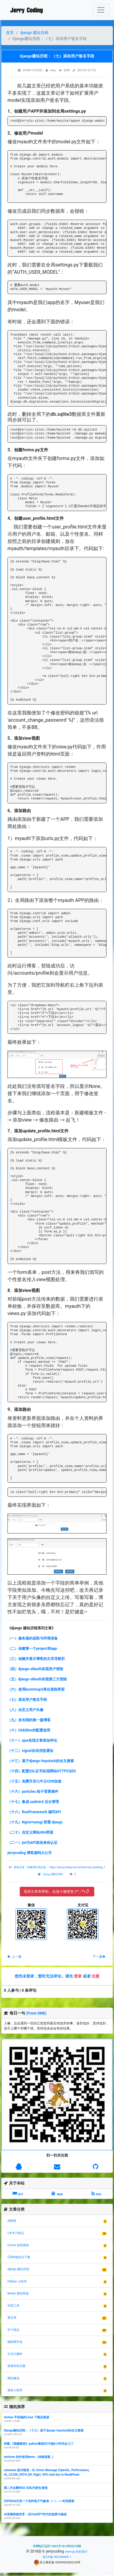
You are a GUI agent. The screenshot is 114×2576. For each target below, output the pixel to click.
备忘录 (11, 2317)
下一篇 (98, 1957)
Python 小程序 (17, 2281)
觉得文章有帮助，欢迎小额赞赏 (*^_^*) (56, 1891)
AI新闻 (11, 2220)
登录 (78, 1976)
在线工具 (13, 2305)
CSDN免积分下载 (18, 2257)
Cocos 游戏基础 (18, 2245)
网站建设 (13, 2378)
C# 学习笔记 (15, 2233)
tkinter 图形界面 (18, 2293)
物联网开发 (14, 2341)
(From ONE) (36, 2013)
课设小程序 (14, 2390)
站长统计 (82, 2551)
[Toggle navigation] (100, 10)
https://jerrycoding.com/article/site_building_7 (77, 1867)
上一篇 (14, 1957)
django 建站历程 (34, 32)
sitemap (70, 2551)
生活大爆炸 (14, 2353)
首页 (10, 32)
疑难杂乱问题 (16, 2365)
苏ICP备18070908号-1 (56, 2557)
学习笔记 (13, 2329)
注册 (95, 1976)
